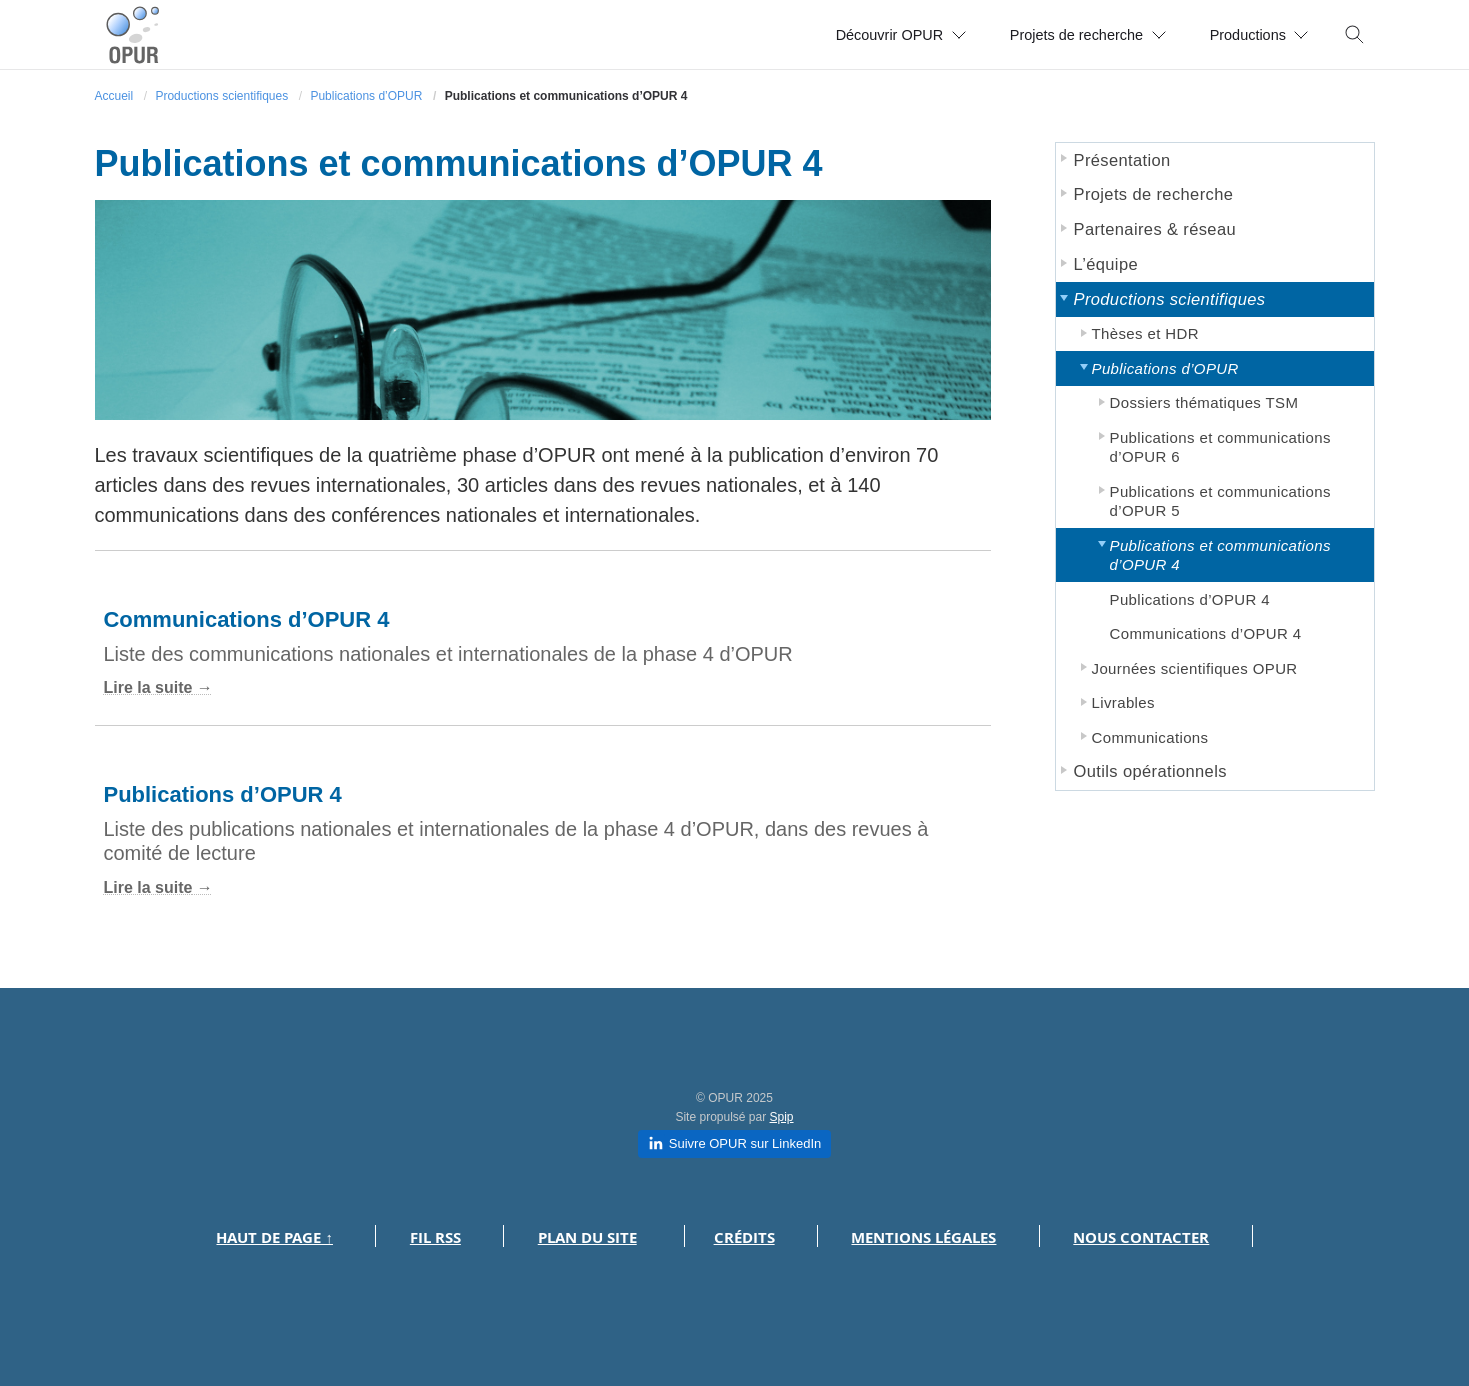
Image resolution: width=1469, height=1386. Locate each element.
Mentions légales (923, 1237)
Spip (782, 1117)
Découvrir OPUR (855, 34)
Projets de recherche (1062, 34)
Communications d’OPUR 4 (246, 619)
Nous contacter (1141, 1237)
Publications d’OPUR (366, 96)
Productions (1252, 34)
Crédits (744, 1237)
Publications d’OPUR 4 (222, 794)
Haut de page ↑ (274, 1237)
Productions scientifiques (221, 96)
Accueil (114, 96)
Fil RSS (435, 1237)
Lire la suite (147, 687)
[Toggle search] (1355, 35)
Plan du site (587, 1237)
